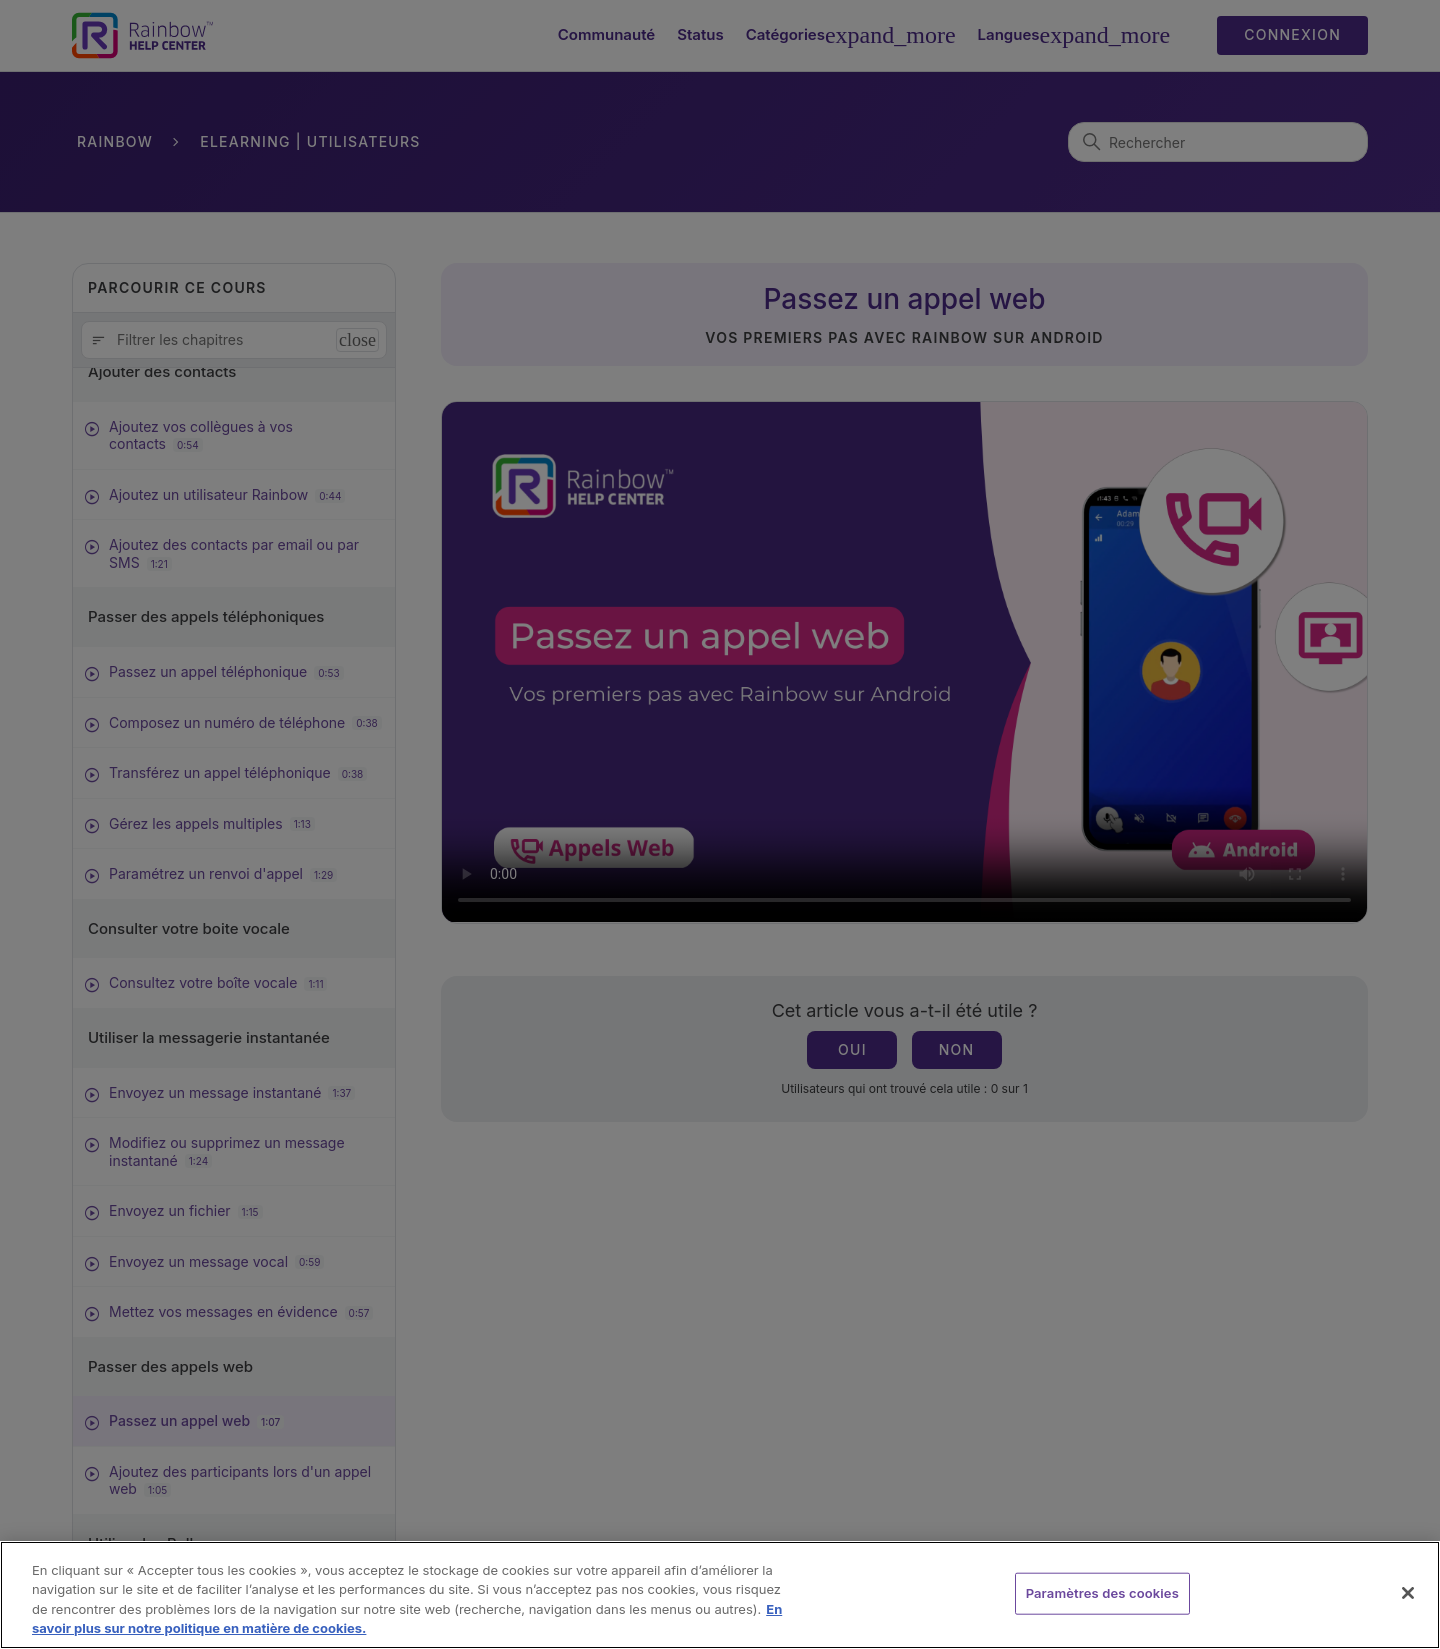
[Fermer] (1408, 1593)
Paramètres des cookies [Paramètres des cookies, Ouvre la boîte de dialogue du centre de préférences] (1102, 1593)
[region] (720, 1595)
